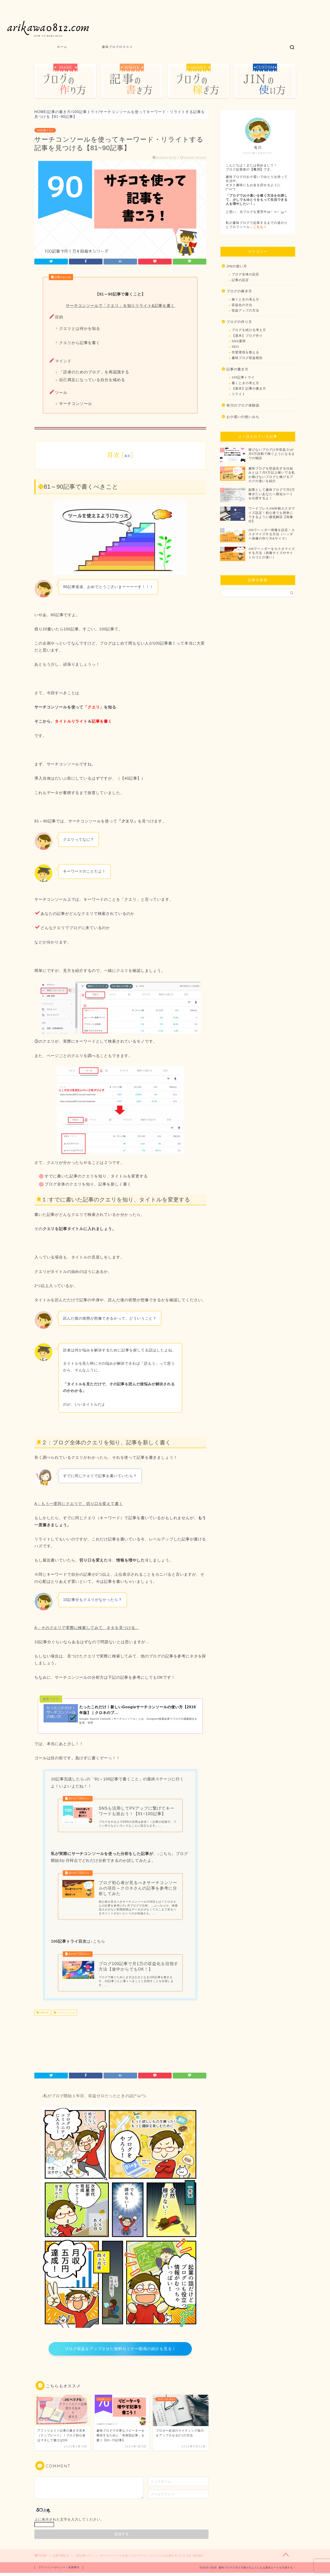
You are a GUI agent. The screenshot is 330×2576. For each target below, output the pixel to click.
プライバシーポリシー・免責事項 (58, 2570)
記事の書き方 (237, 369)
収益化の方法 (242, 305)
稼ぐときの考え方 (245, 299)
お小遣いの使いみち (242, 417)
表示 (127, 456)
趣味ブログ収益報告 (247, 358)
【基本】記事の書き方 (249, 388)
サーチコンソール (65, 2015)
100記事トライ (45, 130)
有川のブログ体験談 (242, 405)
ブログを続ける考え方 (249, 330)
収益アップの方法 (245, 310)
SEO (235, 346)
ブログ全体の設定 (245, 274)
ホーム (62, 47)
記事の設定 (240, 280)
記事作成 (44, 2015)
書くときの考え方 (245, 383)
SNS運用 (239, 341)
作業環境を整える (245, 352)
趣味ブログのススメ (117, 47)
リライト (238, 394)
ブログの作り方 (239, 322)
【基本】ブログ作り (247, 335)
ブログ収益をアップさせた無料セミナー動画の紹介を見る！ (120, 2352)
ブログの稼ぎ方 (239, 291)
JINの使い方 (236, 266)
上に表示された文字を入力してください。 (69, 2522)
